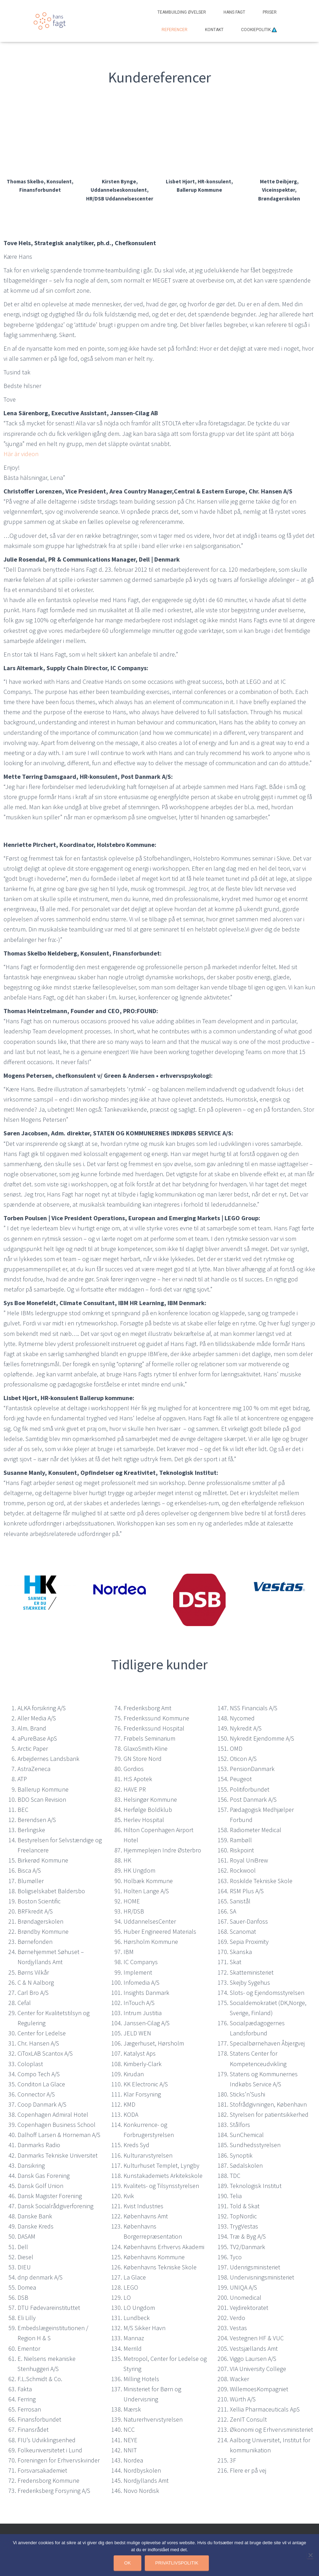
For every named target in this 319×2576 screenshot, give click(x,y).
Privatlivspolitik (176, 2563)
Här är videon (20, 454)
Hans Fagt (234, 12)
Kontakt (214, 29)
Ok (127, 2563)
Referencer (174, 29)
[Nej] (310, 2555)
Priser (270, 12)
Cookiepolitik (259, 29)
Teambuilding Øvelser (181, 12)
